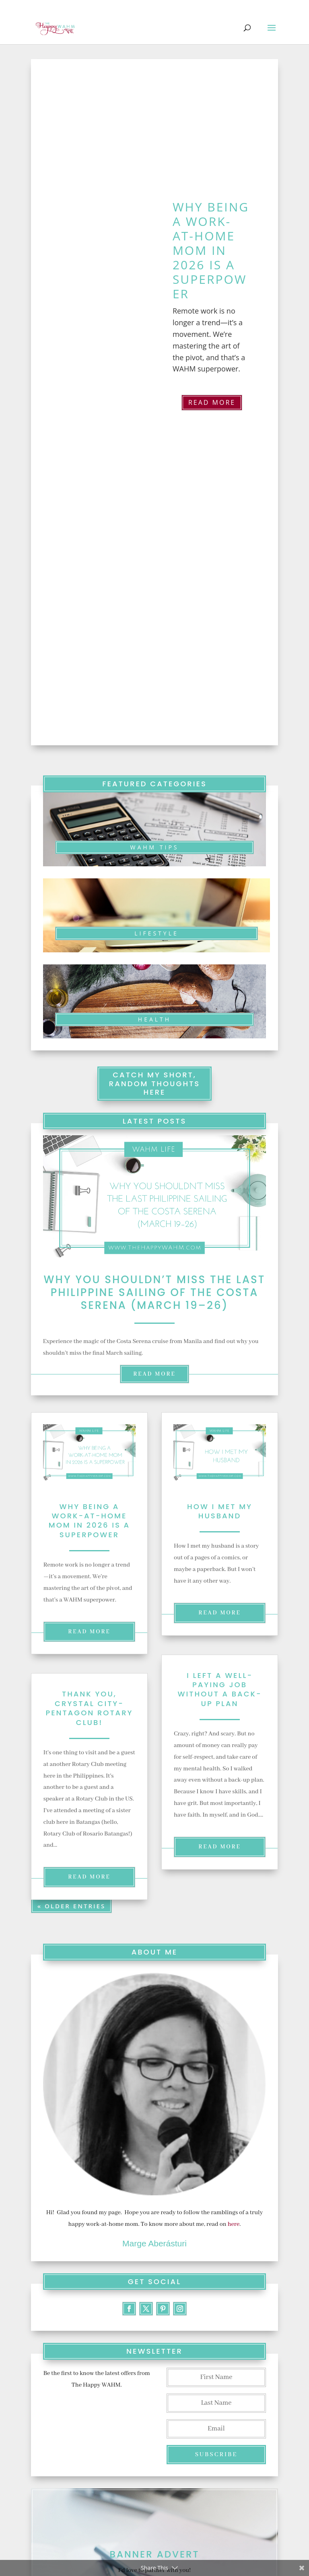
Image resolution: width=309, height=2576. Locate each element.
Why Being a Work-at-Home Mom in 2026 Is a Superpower (211, 250)
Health (154, 1019)
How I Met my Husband (219, 1511)
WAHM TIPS (154, 847)
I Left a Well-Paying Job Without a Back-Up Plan (220, 1689)
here (234, 2224)
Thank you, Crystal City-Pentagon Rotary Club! (89, 1708)
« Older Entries (71, 1905)
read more (154, 1374)
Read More (211, 402)
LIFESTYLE (156, 933)
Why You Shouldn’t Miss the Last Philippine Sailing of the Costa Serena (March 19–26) (155, 1292)
